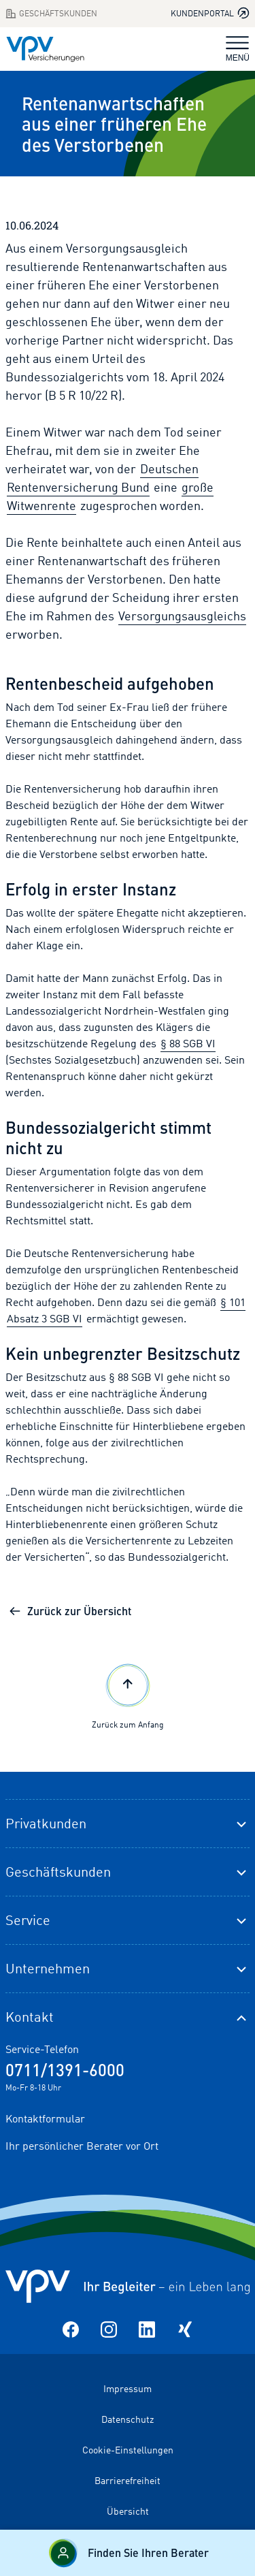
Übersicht (128, 2511)
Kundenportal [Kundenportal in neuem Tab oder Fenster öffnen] (210, 13)
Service (27, 1919)
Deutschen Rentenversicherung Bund (103, 477)
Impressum (127, 2388)
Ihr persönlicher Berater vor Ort (81, 2145)
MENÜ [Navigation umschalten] (238, 49)
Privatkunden (45, 1823)
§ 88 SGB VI (188, 1043)
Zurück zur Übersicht (69, 1611)
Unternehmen (47, 1968)
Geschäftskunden (58, 1871)
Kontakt (29, 2016)
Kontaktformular (45, 2118)
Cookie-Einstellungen (127, 2449)
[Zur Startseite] (45, 49)
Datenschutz (127, 2419)
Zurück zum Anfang (128, 1695)
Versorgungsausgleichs (182, 615)
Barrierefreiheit (127, 2480)
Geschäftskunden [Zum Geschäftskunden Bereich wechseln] (51, 13)
